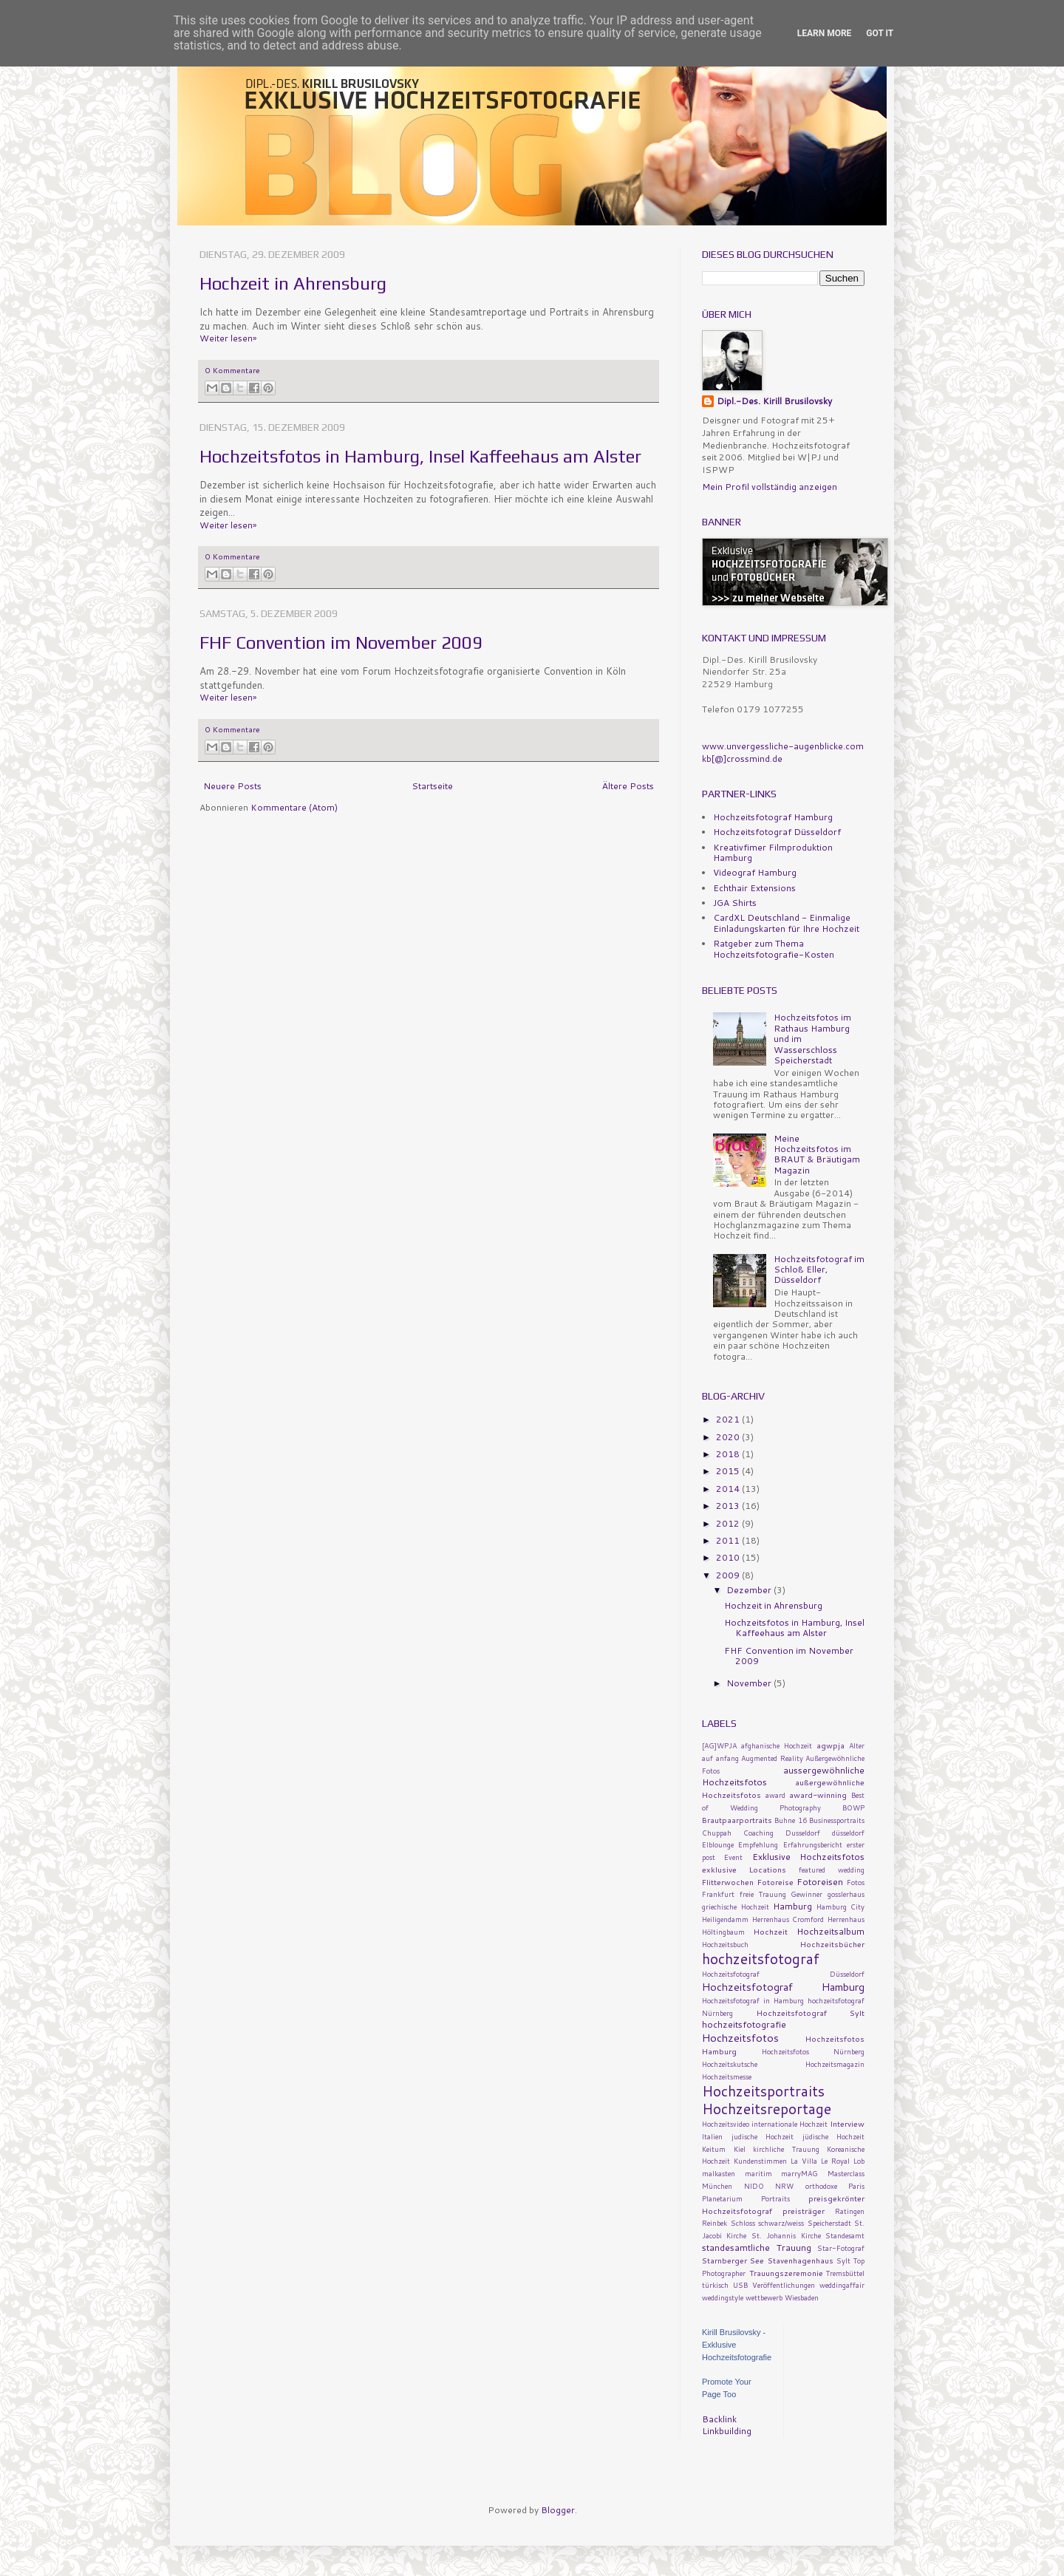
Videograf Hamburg (755, 872)
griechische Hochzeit (735, 1906)
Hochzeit (771, 1931)
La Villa (804, 2161)
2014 (729, 1488)
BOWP (853, 1807)
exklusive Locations (744, 1869)
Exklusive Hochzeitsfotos (808, 1856)
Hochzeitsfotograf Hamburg (773, 817)
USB (740, 2285)
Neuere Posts (232, 786)
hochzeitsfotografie (744, 2024)
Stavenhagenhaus (800, 2260)
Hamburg (792, 1906)
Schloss (743, 2223)
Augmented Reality (772, 1758)
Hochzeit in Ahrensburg (293, 283)
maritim (758, 2173)
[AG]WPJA (719, 1745)
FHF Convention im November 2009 (341, 642)
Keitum (714, 2149)
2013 (729, 1505)
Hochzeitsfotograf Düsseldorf (777, 831)
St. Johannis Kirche (786, 2235)
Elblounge (718, 1844)
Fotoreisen (820, 1881)
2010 (729, 1557)
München (717, 2186)
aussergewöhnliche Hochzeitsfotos (783, 1776)
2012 (729, 1523)
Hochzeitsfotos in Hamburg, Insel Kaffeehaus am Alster (420, 456)
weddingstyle (722, 2297)
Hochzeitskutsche (729, 2064)
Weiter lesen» (228, 338)
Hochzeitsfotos (740, 2037)
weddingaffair (841, 2285)
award (775, 1795)
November (750, 1683)
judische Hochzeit (763, 2136)
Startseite (432, 786)
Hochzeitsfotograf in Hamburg (753, 2000)
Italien (712, 2136)
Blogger (558, 2510)
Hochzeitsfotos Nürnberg (813, 2051)
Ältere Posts (628, 786)
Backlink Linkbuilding (726, 2425)
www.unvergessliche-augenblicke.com (783, 746)
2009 (729, 1575)
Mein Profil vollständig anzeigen (769, 486)
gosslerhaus (846, 1894)
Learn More (824, 33)
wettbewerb (764, 2297)
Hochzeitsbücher (832, 1943)
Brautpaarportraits (737, 1819)
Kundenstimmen (760, 2161)
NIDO (754, 2186)
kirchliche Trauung (786, 2149)
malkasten (718, 2173)
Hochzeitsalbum (830, 1931)
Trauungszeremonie (786, 2272)
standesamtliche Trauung (756, 2247)
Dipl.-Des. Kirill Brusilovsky (774, 401)
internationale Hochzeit (789, 2124)
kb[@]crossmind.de (742, 758)
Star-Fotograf (840, 2248)
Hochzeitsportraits (763, 2091)
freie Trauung (763, 1894)
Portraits (775, 2198)
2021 (729, 1419)
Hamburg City (840, 1906)
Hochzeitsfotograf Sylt (811, 2012)
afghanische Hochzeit (776, 1745)
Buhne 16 (790, 1820)
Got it (879, 33)
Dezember (750, 1590)
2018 (729, 1454)
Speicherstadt (829, 2223)
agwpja (830, 1745)
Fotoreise (775, 1881)
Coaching (758, 1832)
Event (733, 1857)
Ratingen (849, 2211)
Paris (856, 2186)
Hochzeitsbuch (725, 1944)
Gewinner (806, 1894)
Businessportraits (836, 1820)
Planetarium (722, 2198)
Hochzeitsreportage (766, 2109)
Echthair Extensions (754, 888)
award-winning (818, 1794)
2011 (729, 1540)
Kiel (740, 2149)
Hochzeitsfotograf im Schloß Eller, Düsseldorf (819, 1270)
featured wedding (831, 1869)
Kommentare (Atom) (294, 807)
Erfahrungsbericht (812, 1844)
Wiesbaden (802, 2297)
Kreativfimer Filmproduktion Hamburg (773, 852)
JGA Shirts (735, 902)
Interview (847, 2123)
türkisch (715, 2285)
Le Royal (835, 2161)
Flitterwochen (728, 1881)
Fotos (855, 1882)
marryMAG (799, 2173)
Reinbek (714, 2223)
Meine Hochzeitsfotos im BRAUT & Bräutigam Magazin (817, 1154)
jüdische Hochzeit (833, 2136)
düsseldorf (848, 1832)
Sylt (843, 2260)
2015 (729, 1471)
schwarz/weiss (781, 2223)
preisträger (803, 2210)
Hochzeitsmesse (726, 2076)
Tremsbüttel (845, 2273)
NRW (784, 2186)
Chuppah (717, 1832)
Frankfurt (718, 1894)
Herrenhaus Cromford (788, 1919)
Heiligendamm (725, 1919)
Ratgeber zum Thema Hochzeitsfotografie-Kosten (773, 948)
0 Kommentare (232, 369)
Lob (858, 2161)
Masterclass (846, 2173)
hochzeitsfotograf (760, 1959)
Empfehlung (758, 1844)
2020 (729, 1437)
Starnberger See (733, 2260)
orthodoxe (821, 2186)
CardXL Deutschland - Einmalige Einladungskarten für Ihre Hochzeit (786, 922)
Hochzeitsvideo (725, 2124)
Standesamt (844, 2235)
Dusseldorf (802, 1832)
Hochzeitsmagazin (834, 2064)
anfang (727, 1758)
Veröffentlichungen (783, 2285)
